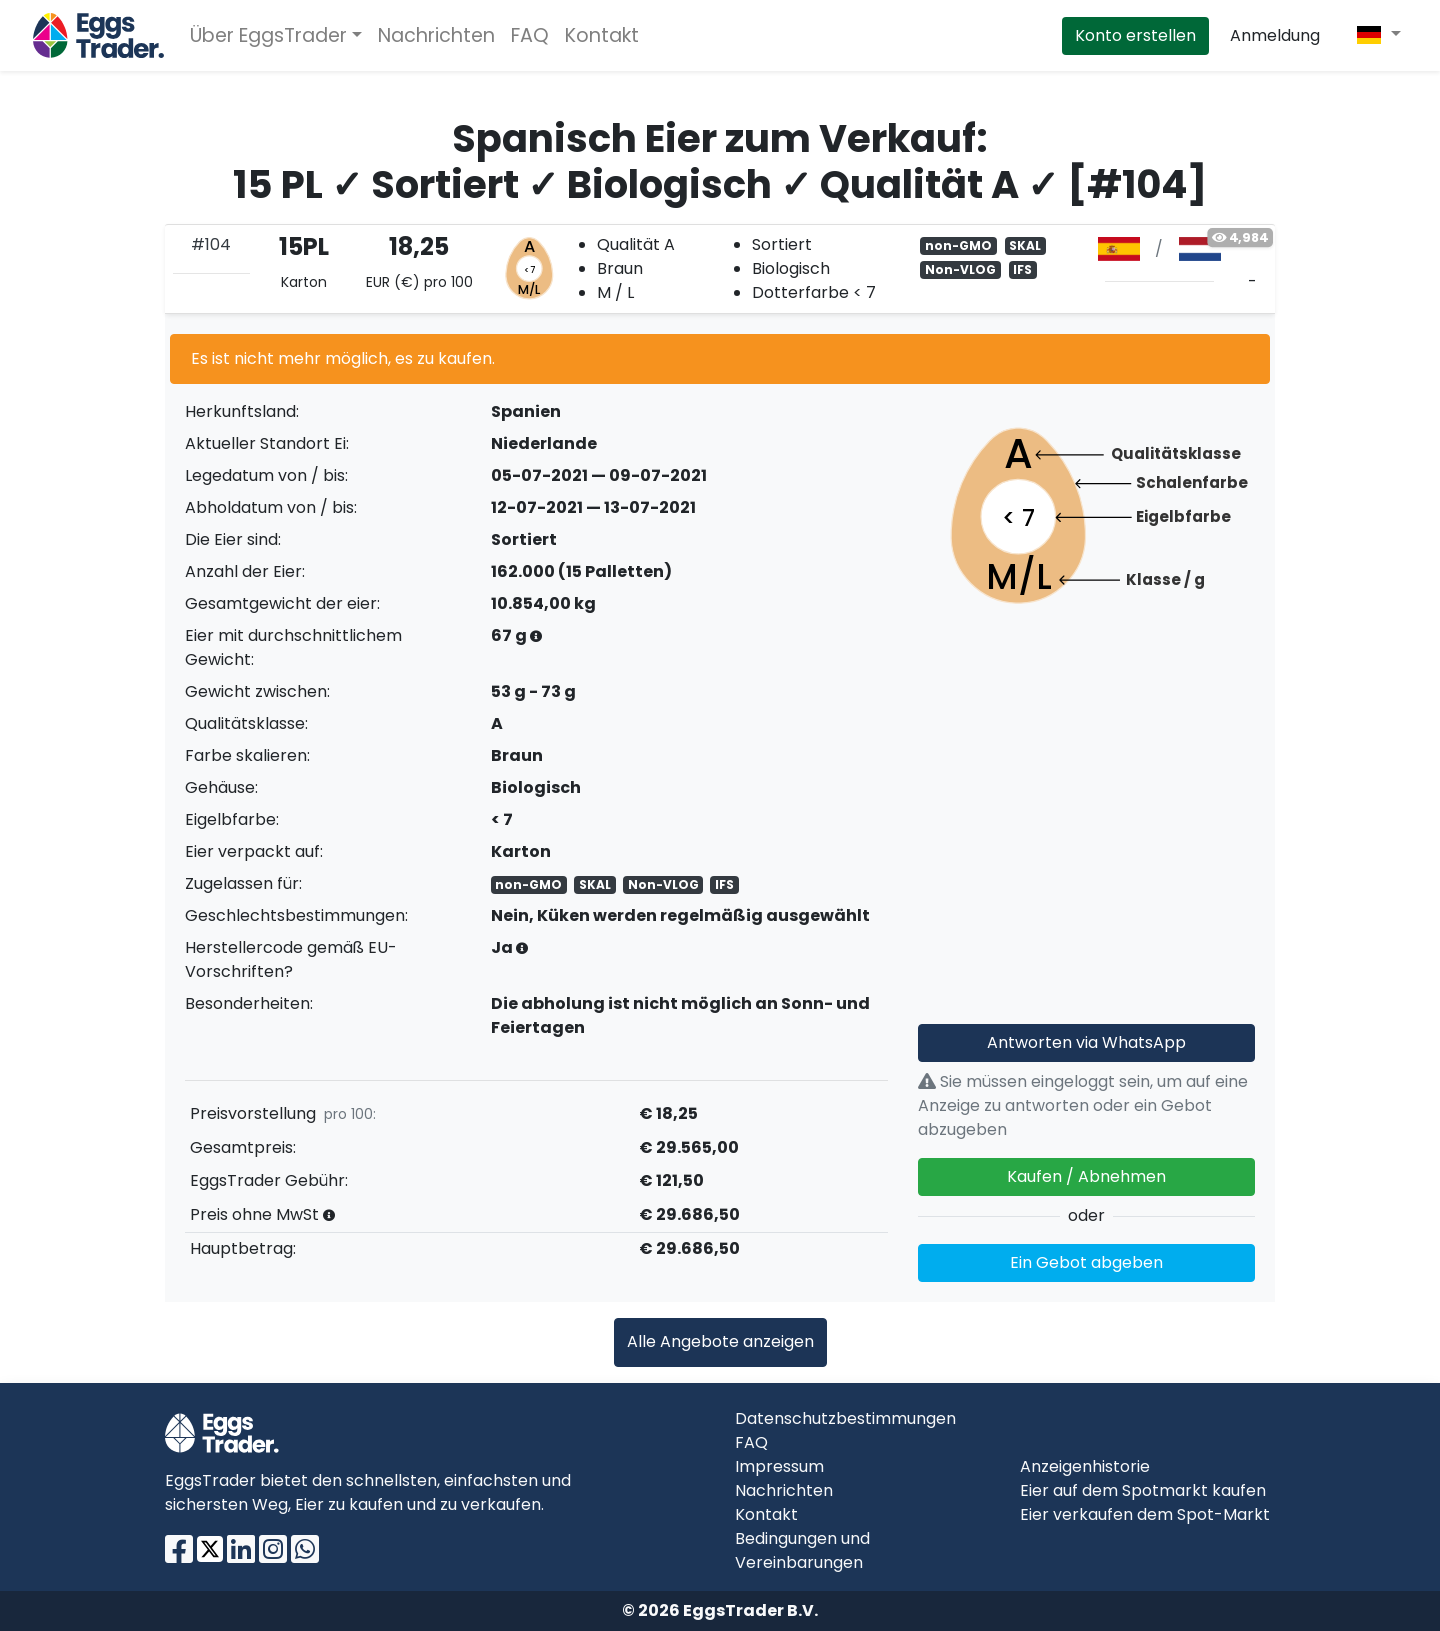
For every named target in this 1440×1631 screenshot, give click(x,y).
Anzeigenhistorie (1085, 1466)
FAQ (530, 35)
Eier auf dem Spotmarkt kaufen (1143, 1490)
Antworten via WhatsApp (1086, 1042)
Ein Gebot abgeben (1086, 1262)
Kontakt (602, 35)
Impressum (779, 1466)
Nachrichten (436, 35)
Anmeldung (1275, 35)
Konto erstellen (1135, 35)
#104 (211, 244)
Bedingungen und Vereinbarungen (802, 1550)
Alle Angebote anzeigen (720, 1341)
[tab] (720, 269)
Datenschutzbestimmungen (845, 1418)
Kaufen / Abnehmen (1086, 1176)
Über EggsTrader (268, 35)
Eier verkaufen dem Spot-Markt (1145, 1514)
